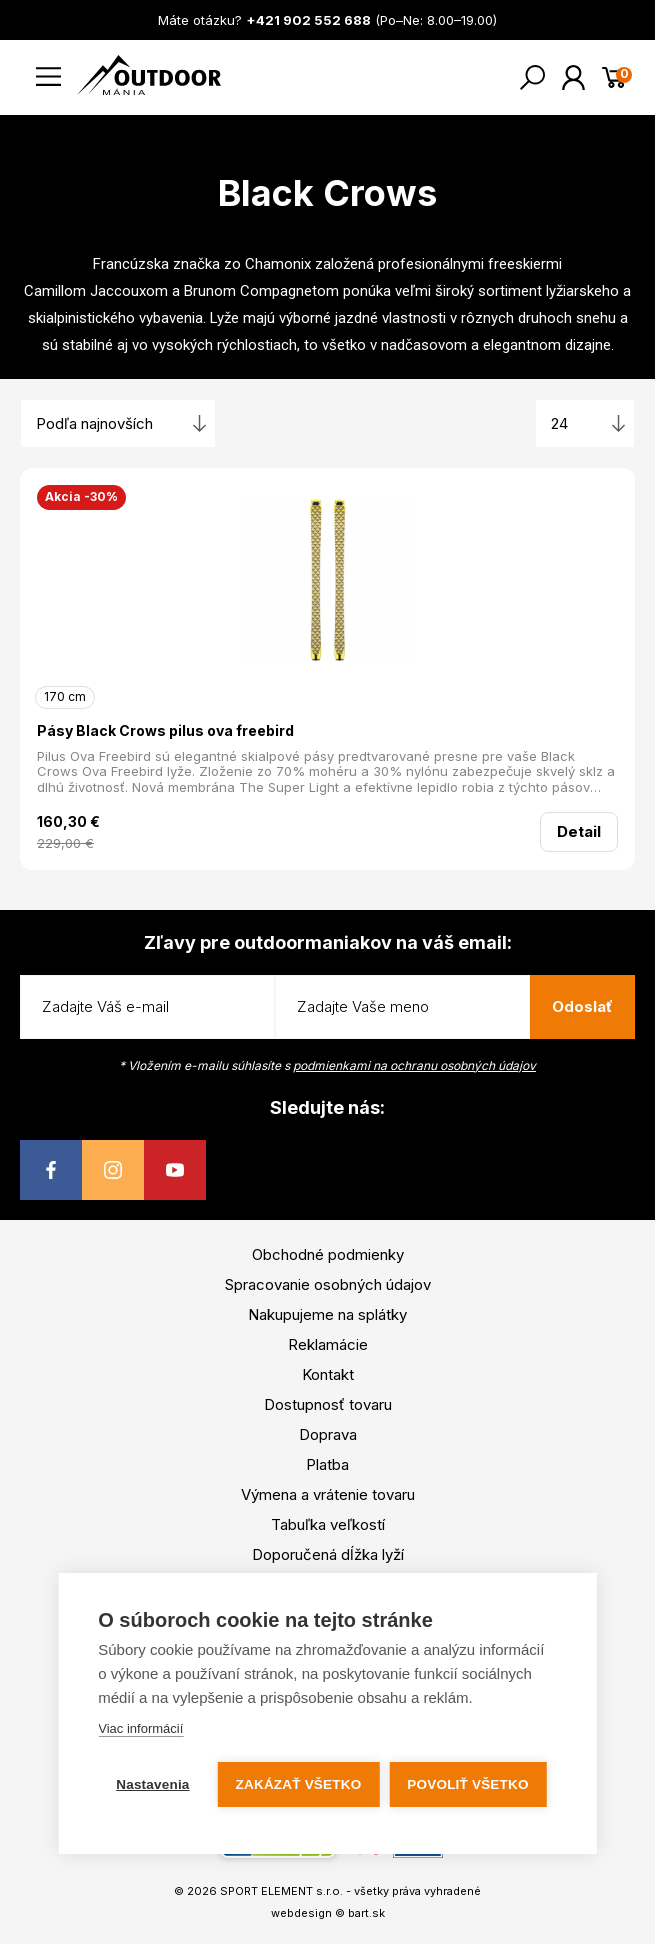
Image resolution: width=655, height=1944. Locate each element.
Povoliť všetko (467, 1784)
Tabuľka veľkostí (328, 1524)
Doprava (328, 1434)
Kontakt (328, 1374)
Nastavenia (152, 1784)
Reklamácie (328, 1344)
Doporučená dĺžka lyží (328, 1554)
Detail (579, 831)
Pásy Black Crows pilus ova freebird (165, 730)
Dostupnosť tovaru (328, 1404)
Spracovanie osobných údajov (328, 1284)
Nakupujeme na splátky (327, 1314)
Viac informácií (140, 1728)
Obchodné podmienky (328, 1254)
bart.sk (366, 1913)
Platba (327, 1464)
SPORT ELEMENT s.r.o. (281, 1891)
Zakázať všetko (299, 1784)
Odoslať (582, 1006)
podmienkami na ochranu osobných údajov (414, 1065)
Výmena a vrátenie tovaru (328, 1494)
